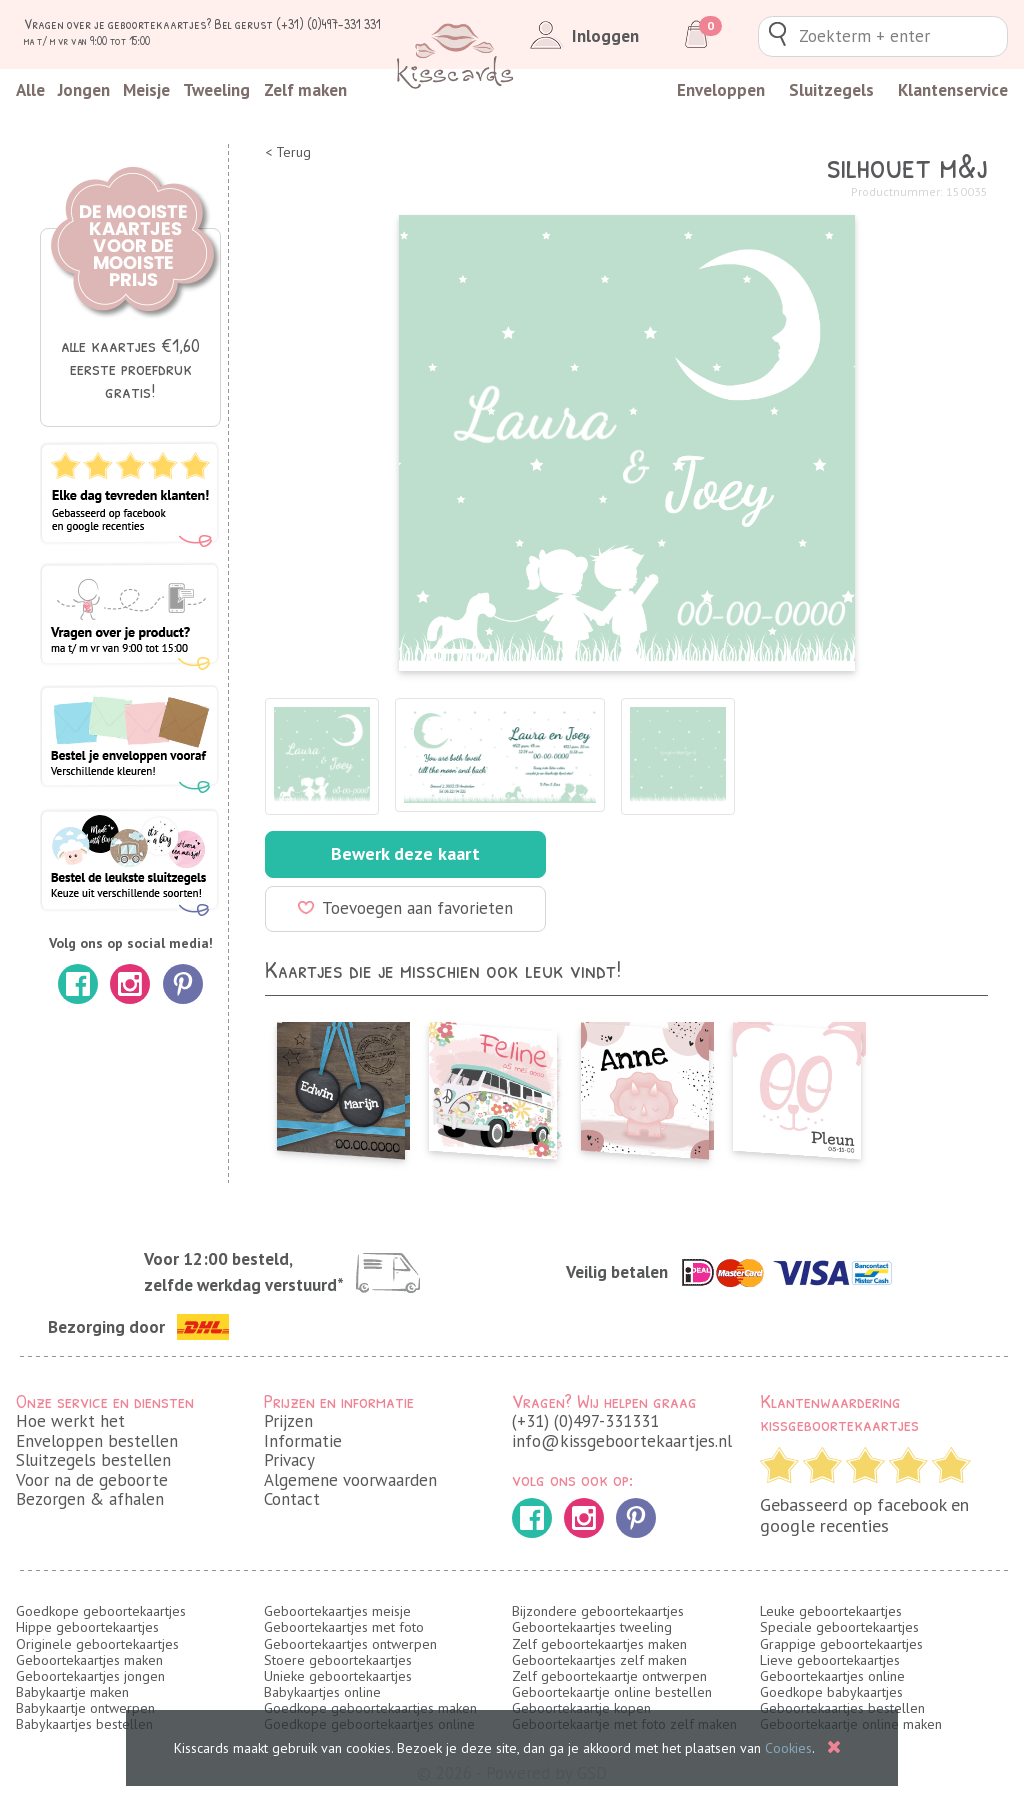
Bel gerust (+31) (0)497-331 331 (297, 23)
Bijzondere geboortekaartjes (598, 1611)
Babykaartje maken (72, 1692)
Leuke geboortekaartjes (831, 1611)
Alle (30, 90)
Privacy (289, 1460)
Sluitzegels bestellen (93, 1460)
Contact (292, 1499)
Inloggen (580, 36)
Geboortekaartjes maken (89, 1660)
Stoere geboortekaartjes (338, 1660)
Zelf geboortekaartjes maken (599, 1644)
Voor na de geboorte (92, 1480)
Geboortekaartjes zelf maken (599, 1660)
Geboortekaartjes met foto (344, 1627)
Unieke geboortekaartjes (338, 1676)
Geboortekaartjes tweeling (592, 1627)
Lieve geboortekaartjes (830, 1660)
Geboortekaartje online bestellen (612, 1692)
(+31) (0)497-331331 (585, 1421)
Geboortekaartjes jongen (90, 1676)
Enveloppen (721, 90)
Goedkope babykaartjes (831, 1692)
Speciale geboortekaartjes (839, 1627)
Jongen (84, 90)
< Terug (288, 152)
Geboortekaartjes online (832, 1676)
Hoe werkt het (70, 1421)
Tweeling (216, 90)
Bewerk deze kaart (405, 853)
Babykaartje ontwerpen (85, 1708)
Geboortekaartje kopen (581, 1708)
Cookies (788, 1748)
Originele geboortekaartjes (97, 1644)
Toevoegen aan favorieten (405, 908)
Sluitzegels (831, 90)
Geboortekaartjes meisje (337, 1611)
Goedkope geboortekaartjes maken (370, 1708)
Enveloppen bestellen (97, 1441)
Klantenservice (953, 90)
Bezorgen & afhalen (90, 1499)
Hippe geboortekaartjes (87, 1627)
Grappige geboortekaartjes (841, 1644)
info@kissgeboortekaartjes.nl (622, 1441)
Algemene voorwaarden (350, 1480)
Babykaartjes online (322, 1692)
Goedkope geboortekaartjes (101, 1611)
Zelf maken (305, 90)
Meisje (146, 90)
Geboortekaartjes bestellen (842, 1708)
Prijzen (288, 1421)
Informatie (303, 1441)
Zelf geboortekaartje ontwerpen (609, 1676)
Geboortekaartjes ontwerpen (350, 1644)
